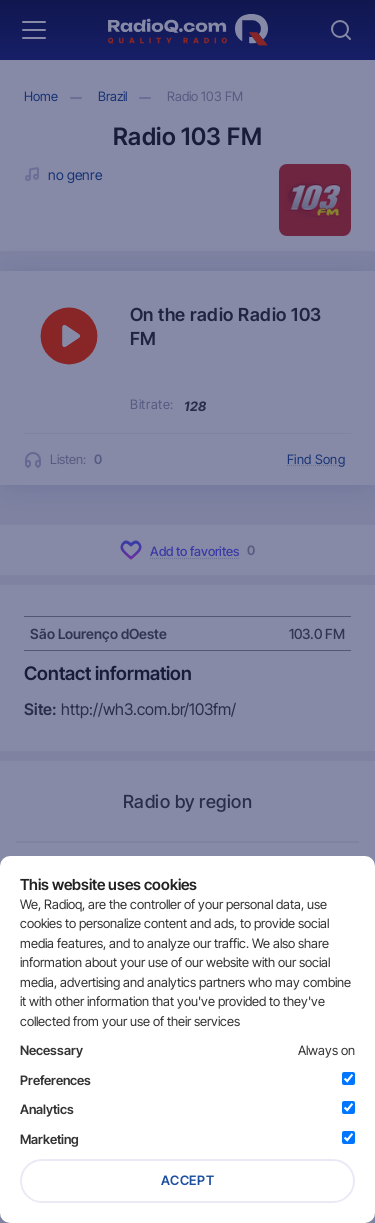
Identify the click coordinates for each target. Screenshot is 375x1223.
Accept (188, 1180)
